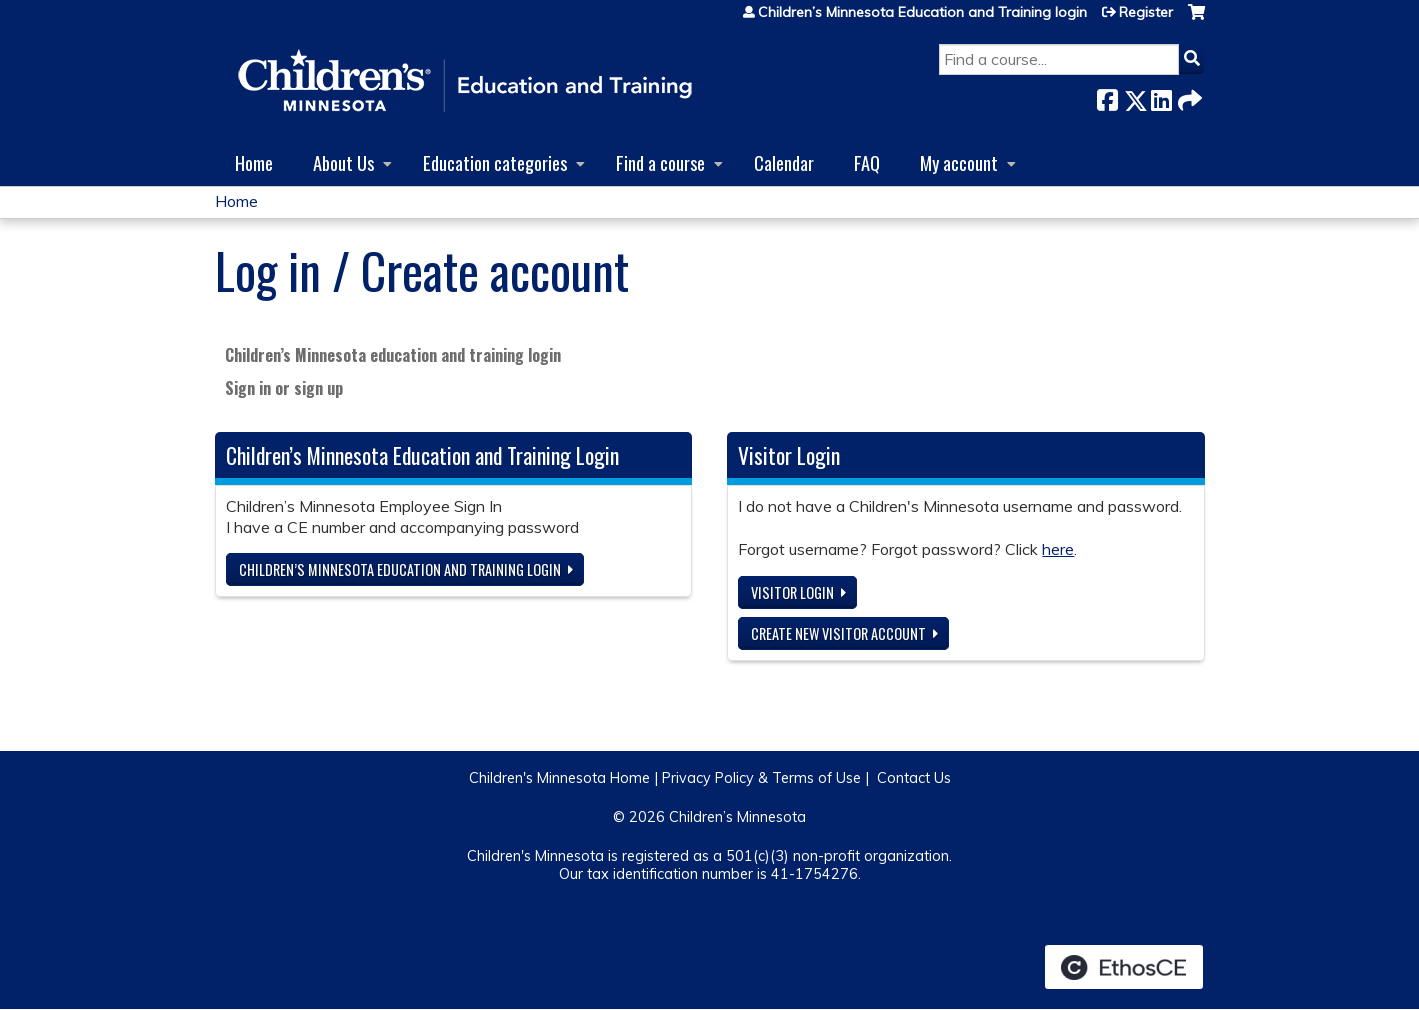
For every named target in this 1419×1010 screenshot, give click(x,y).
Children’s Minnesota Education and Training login (922, 12)
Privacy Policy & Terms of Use (761, 778)
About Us (343, 162)
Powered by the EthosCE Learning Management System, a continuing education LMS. (1124, 967)
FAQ (867, 162)
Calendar (784, 162)
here (1058, 549)
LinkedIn (1161, 96)
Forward (1188, 96)
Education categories (495, 162)
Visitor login (792, 592)
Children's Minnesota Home (559, 778)
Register (1146, 12)
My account (959, 162)
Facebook (1107, 96)
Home (254, 162)
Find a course (660, 162)
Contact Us (914, 778)
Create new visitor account (838, 633)
